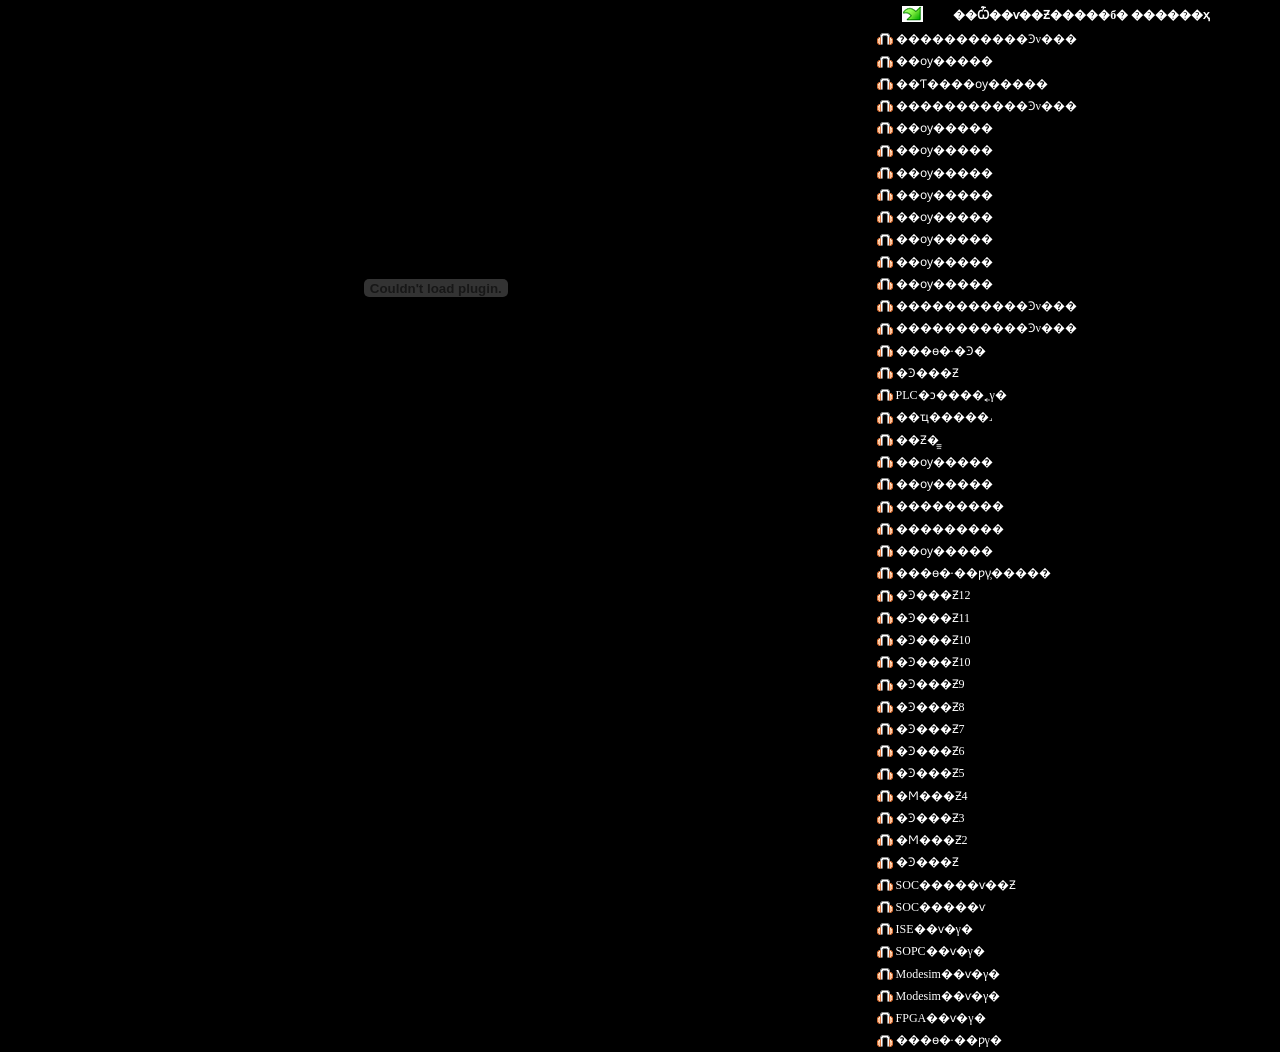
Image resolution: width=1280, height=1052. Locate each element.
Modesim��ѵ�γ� (947, 974)
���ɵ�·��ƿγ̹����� (972, 573)
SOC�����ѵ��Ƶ (954, 885)
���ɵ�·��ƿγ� (947, 1040)
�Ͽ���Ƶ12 (932, 595)
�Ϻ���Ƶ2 (930, 840)
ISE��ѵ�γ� (933, 929)
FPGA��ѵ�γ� (939, 1018)
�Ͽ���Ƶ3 (929, 818)
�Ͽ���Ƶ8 (929, 707)
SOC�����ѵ (939, 907)
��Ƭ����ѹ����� (970, 84)
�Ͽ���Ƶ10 (932, 640)
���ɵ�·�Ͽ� (939, 351)
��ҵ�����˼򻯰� (942, 417)
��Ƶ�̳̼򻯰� (916, 440)
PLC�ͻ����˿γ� (950, 395)
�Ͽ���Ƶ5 (929, 773)
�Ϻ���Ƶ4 (930, 796)
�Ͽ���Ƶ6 (929, 751)
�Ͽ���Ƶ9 (929, 684)
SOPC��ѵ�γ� (939, 951)
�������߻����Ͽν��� (985, 39)
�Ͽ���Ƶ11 (932, 618)
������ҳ (1170, 15)
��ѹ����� (943, 61)
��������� (948, 506)
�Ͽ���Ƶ (926, 373)
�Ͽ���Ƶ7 (929, 729)
